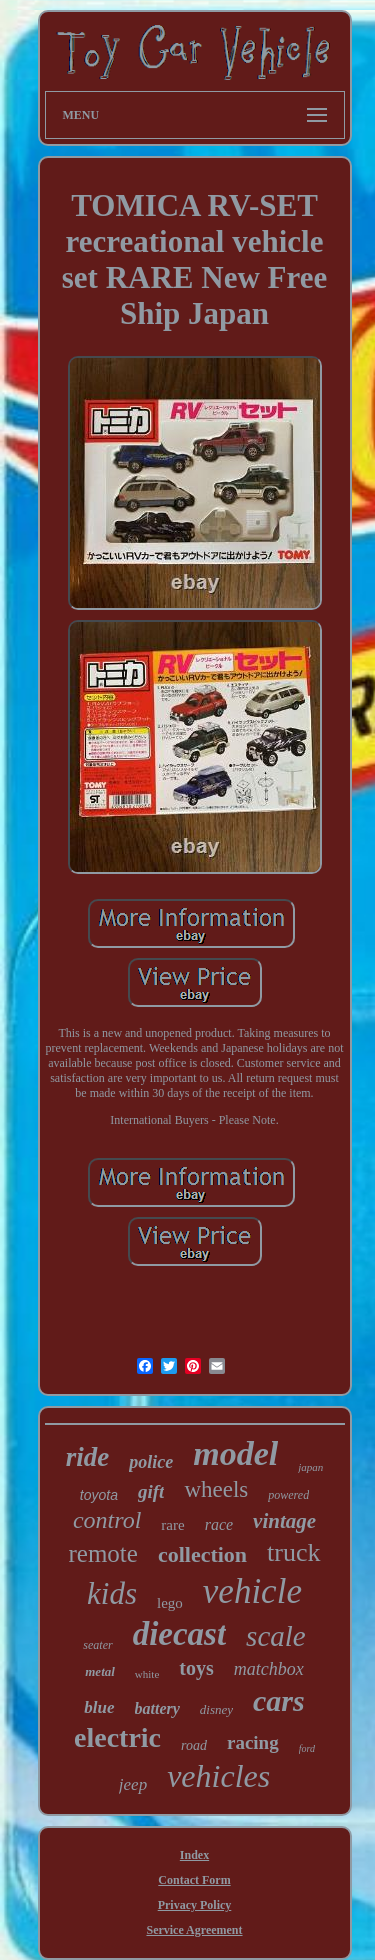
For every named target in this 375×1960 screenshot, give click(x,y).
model (235, 1453)
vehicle (252, 1591)
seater (97, 1645)
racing (253, 1742)
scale (276, 1636)
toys (196, 1668)
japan (310, 1467)
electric (117, 1737)
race (219, 1524)
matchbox (269, 1669)
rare (172, 1525)
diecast (179, 1634)
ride (88, 1457)
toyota (99, 1495)
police (151, 1462)
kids (112, 1593)
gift (151, 1491)
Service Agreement (194, 1930)
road (194, 1745)
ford (307, 1748)
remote (102, 1553)
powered (288, 1495)
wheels (216, 1489)
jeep (133, 1784)
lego (170, 1603)
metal (100, 1671)
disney (216, 1709)
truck (293, 1552)
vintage (284, 1521)
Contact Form (194, 1880)
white (147, 1674)
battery (157, 1708)
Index (194, 1855)
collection (202, 1554)
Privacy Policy (195, 1905)
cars (279, 1700)
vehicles (218, 1776)
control (107, 1520)
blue (99, 1707)
